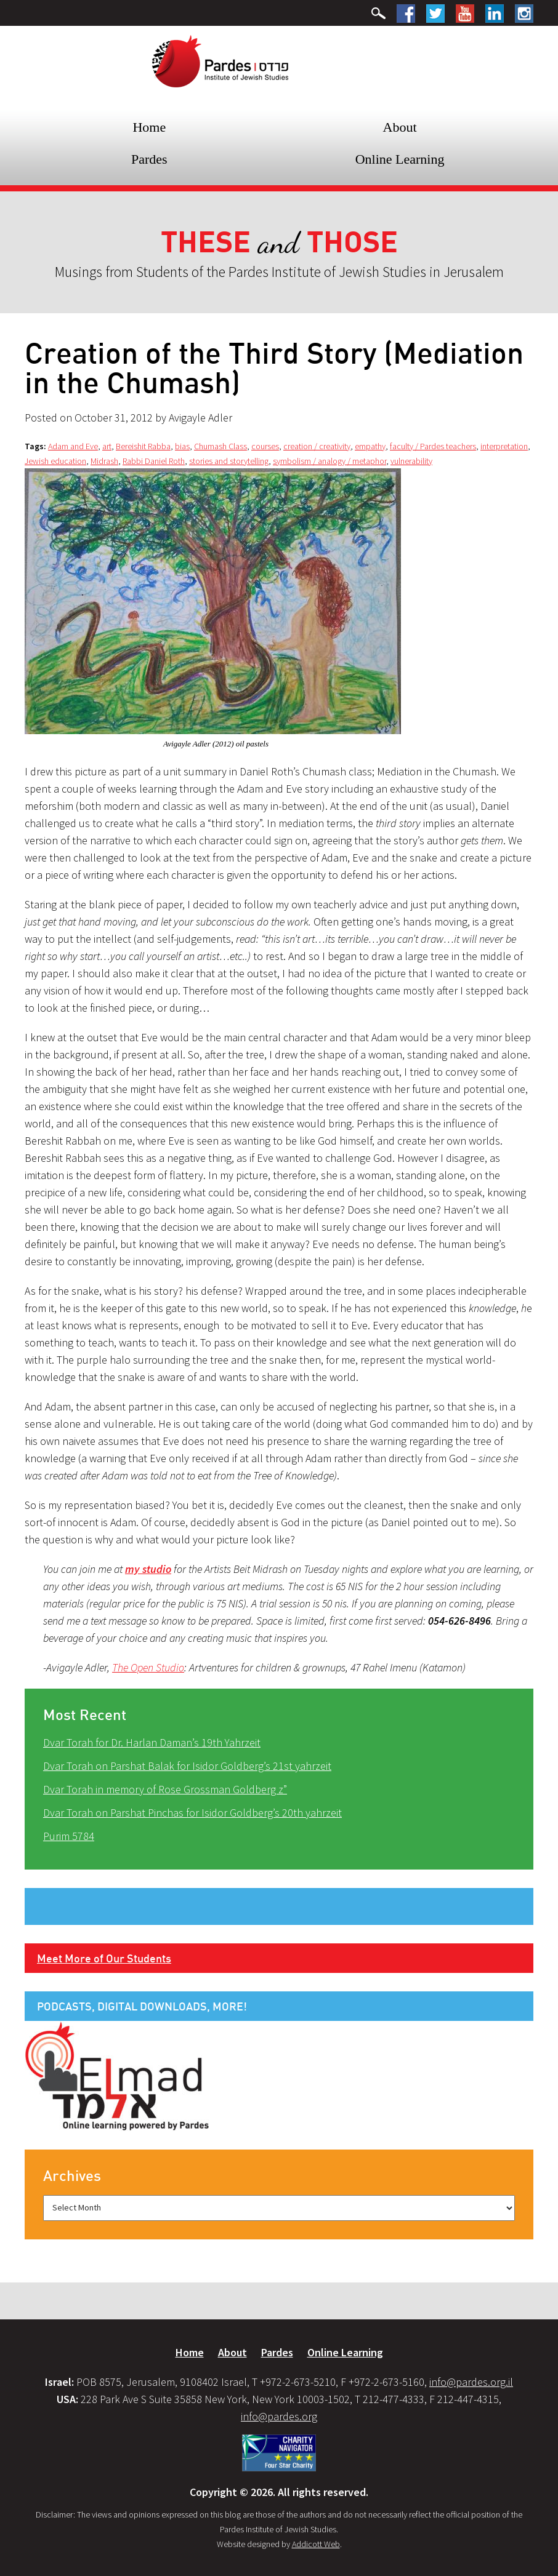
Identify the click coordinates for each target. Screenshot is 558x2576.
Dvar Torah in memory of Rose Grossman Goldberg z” (165, 1789)
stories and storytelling (229, 460)
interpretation (504, 446)
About (400, 127)
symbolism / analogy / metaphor (329, 460)
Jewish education (55, 460)
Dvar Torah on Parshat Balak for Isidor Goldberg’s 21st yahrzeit (187, 1766)
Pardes (149, 159)
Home (149, 127)
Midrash (104, 460)
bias (182, 446)
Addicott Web (316, 2544)
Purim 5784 (68, 1836)
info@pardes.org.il (471, 2382)
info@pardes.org (279, 2416)
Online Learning (400, 159)
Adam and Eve (73, 446)
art (106, 446)
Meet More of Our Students (104, 1958)
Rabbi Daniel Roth (154, 460)
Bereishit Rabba (143, 446)
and (279, 242)
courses (265, 446)
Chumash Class (220, 446)
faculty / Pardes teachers (433, 446)
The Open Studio (148, 1667)
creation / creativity (316, 446)
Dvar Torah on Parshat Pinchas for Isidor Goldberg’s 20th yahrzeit (192, 1813)
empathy (370, 446)
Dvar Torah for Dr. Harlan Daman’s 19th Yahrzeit (152, 1742)
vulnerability (411, 460)
